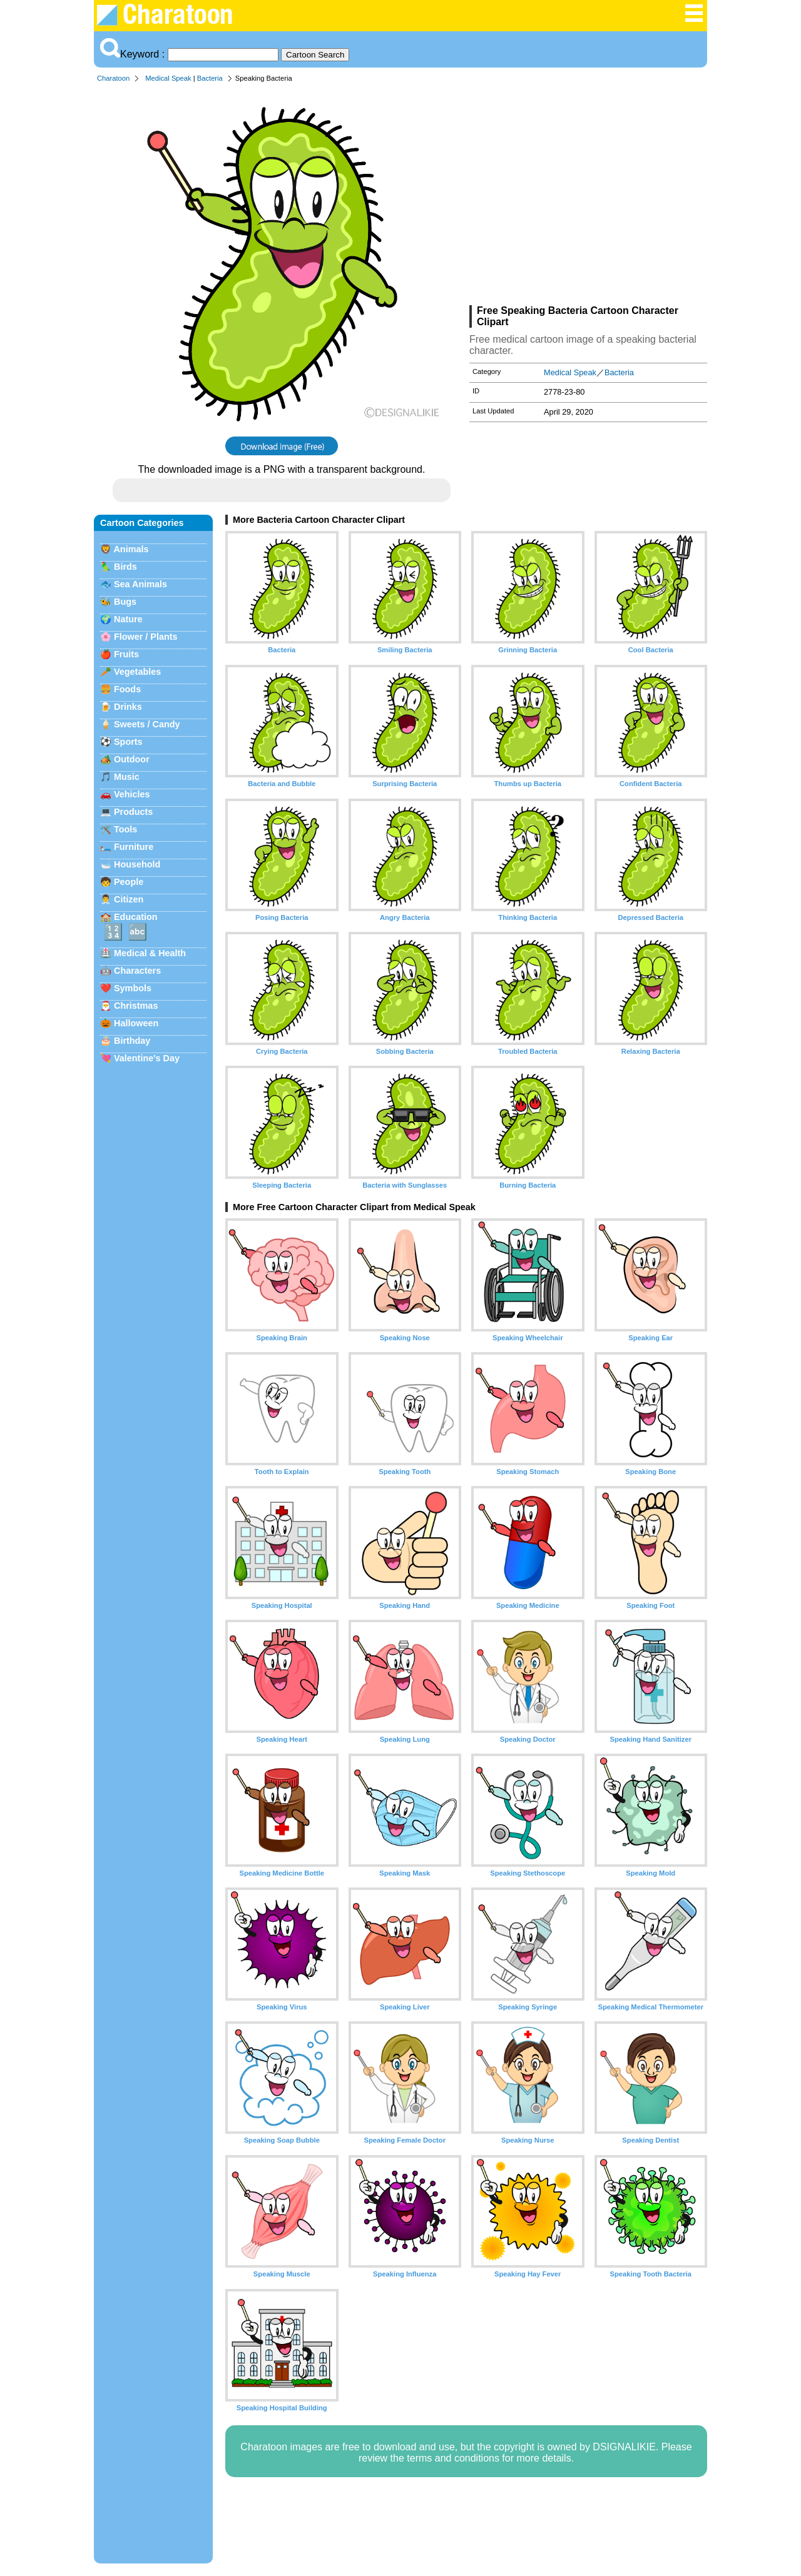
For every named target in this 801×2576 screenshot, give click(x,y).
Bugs (125, 602)
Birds (125, 567)
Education (136, 917)
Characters (137, 971)
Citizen (128, 899)
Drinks (128, 707)
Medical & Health (150, 953)
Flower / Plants (146, 637)
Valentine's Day (147, 1058)
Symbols (132, 988)
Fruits (126, 654)
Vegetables (137, 672)
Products (133, 812)
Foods (127, 689)
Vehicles (132, 794)
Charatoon (113, 78)
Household (137, 864)
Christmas (136, 1006)
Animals (130, 549)
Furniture (133, 847)
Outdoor (132, 759)
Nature (128, 619)
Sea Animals (140, 584)
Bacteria (210, 78)
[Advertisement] (588, 196)
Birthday (132, 1041)
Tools (125, 829)
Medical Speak (168, 78)
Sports (128, 742)
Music (127, 777)
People (128, 882)
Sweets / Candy (147, 724)
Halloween (136, 1023)
